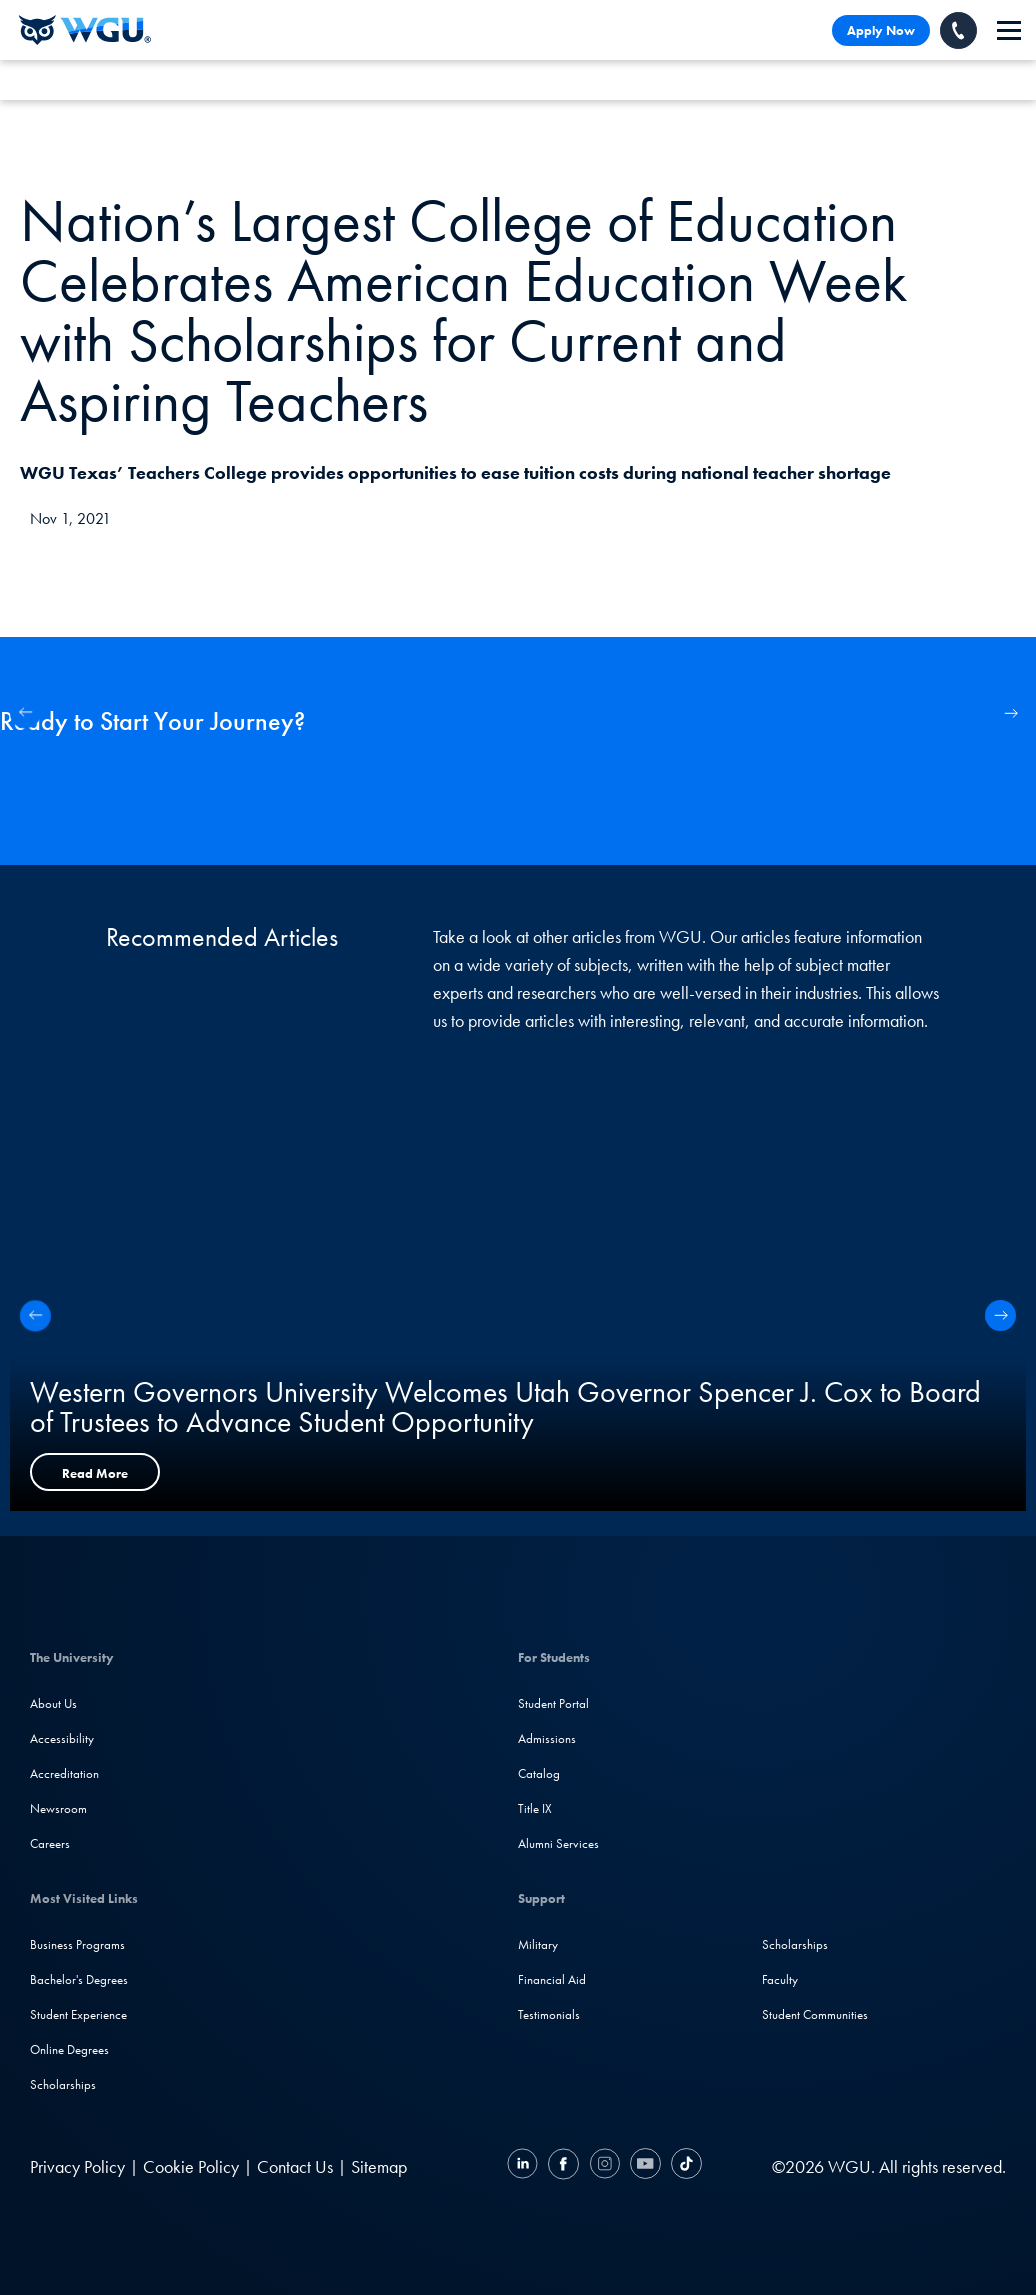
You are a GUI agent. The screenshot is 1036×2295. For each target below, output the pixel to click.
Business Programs (77, 1944)
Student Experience (78, 2014)
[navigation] (1009, 30)
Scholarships (63, 2084)
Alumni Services (558, 1843)
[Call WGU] (958, 30)
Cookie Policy (191, 2166)
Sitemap (379, 2166)
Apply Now (881, 30)
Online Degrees (69, 2049)
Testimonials (549, 2014)
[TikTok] (684, 2166)
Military (538, 1944)
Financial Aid (552, 1979)
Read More (95, 1473)
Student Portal (553, 1703)
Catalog (539, 1773)
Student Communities (815, 2014)
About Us (53, 1703)
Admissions (547, 1738)
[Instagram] (604, 2166)
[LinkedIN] (525, 2166)
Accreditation (64, 1773)
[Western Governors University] (85, 30)
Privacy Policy (77, 2166)
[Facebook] (563, 2166)
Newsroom (58, 1808)
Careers (50, 1843)
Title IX (535, 1808)
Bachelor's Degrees (79, 1979)
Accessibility (62, 1738)
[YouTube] (645, 2166)
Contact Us (295, 2166)
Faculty (780, 1979)
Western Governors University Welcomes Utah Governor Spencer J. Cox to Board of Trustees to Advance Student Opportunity (505, 1407)
